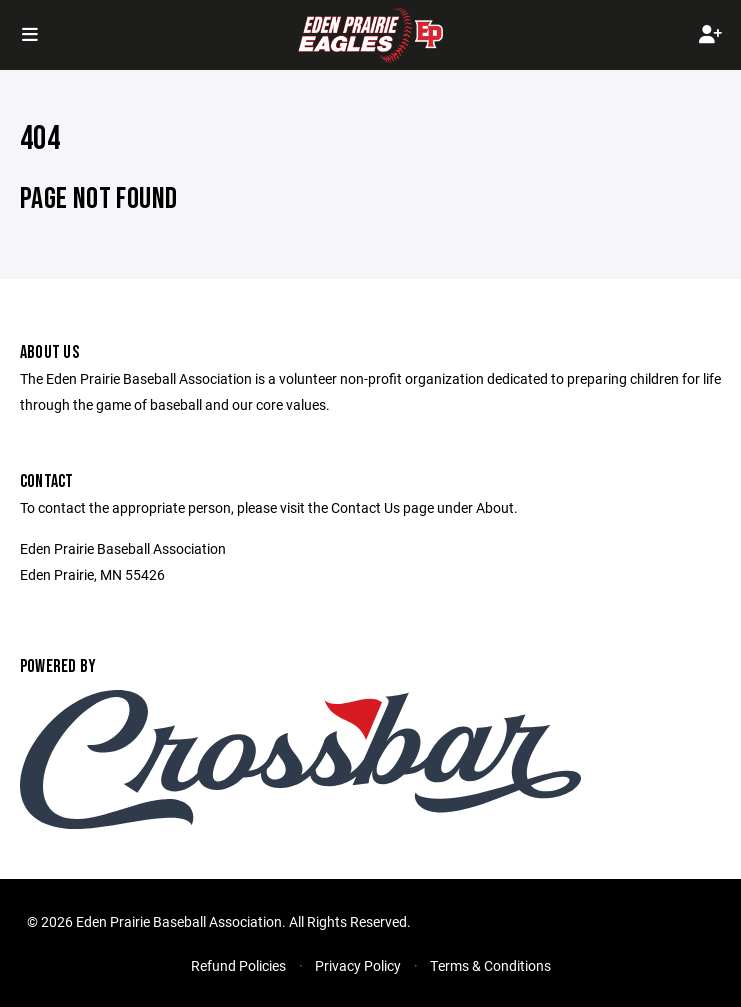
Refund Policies (238, 965)
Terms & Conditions (490, 965)
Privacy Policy (358, 965)
